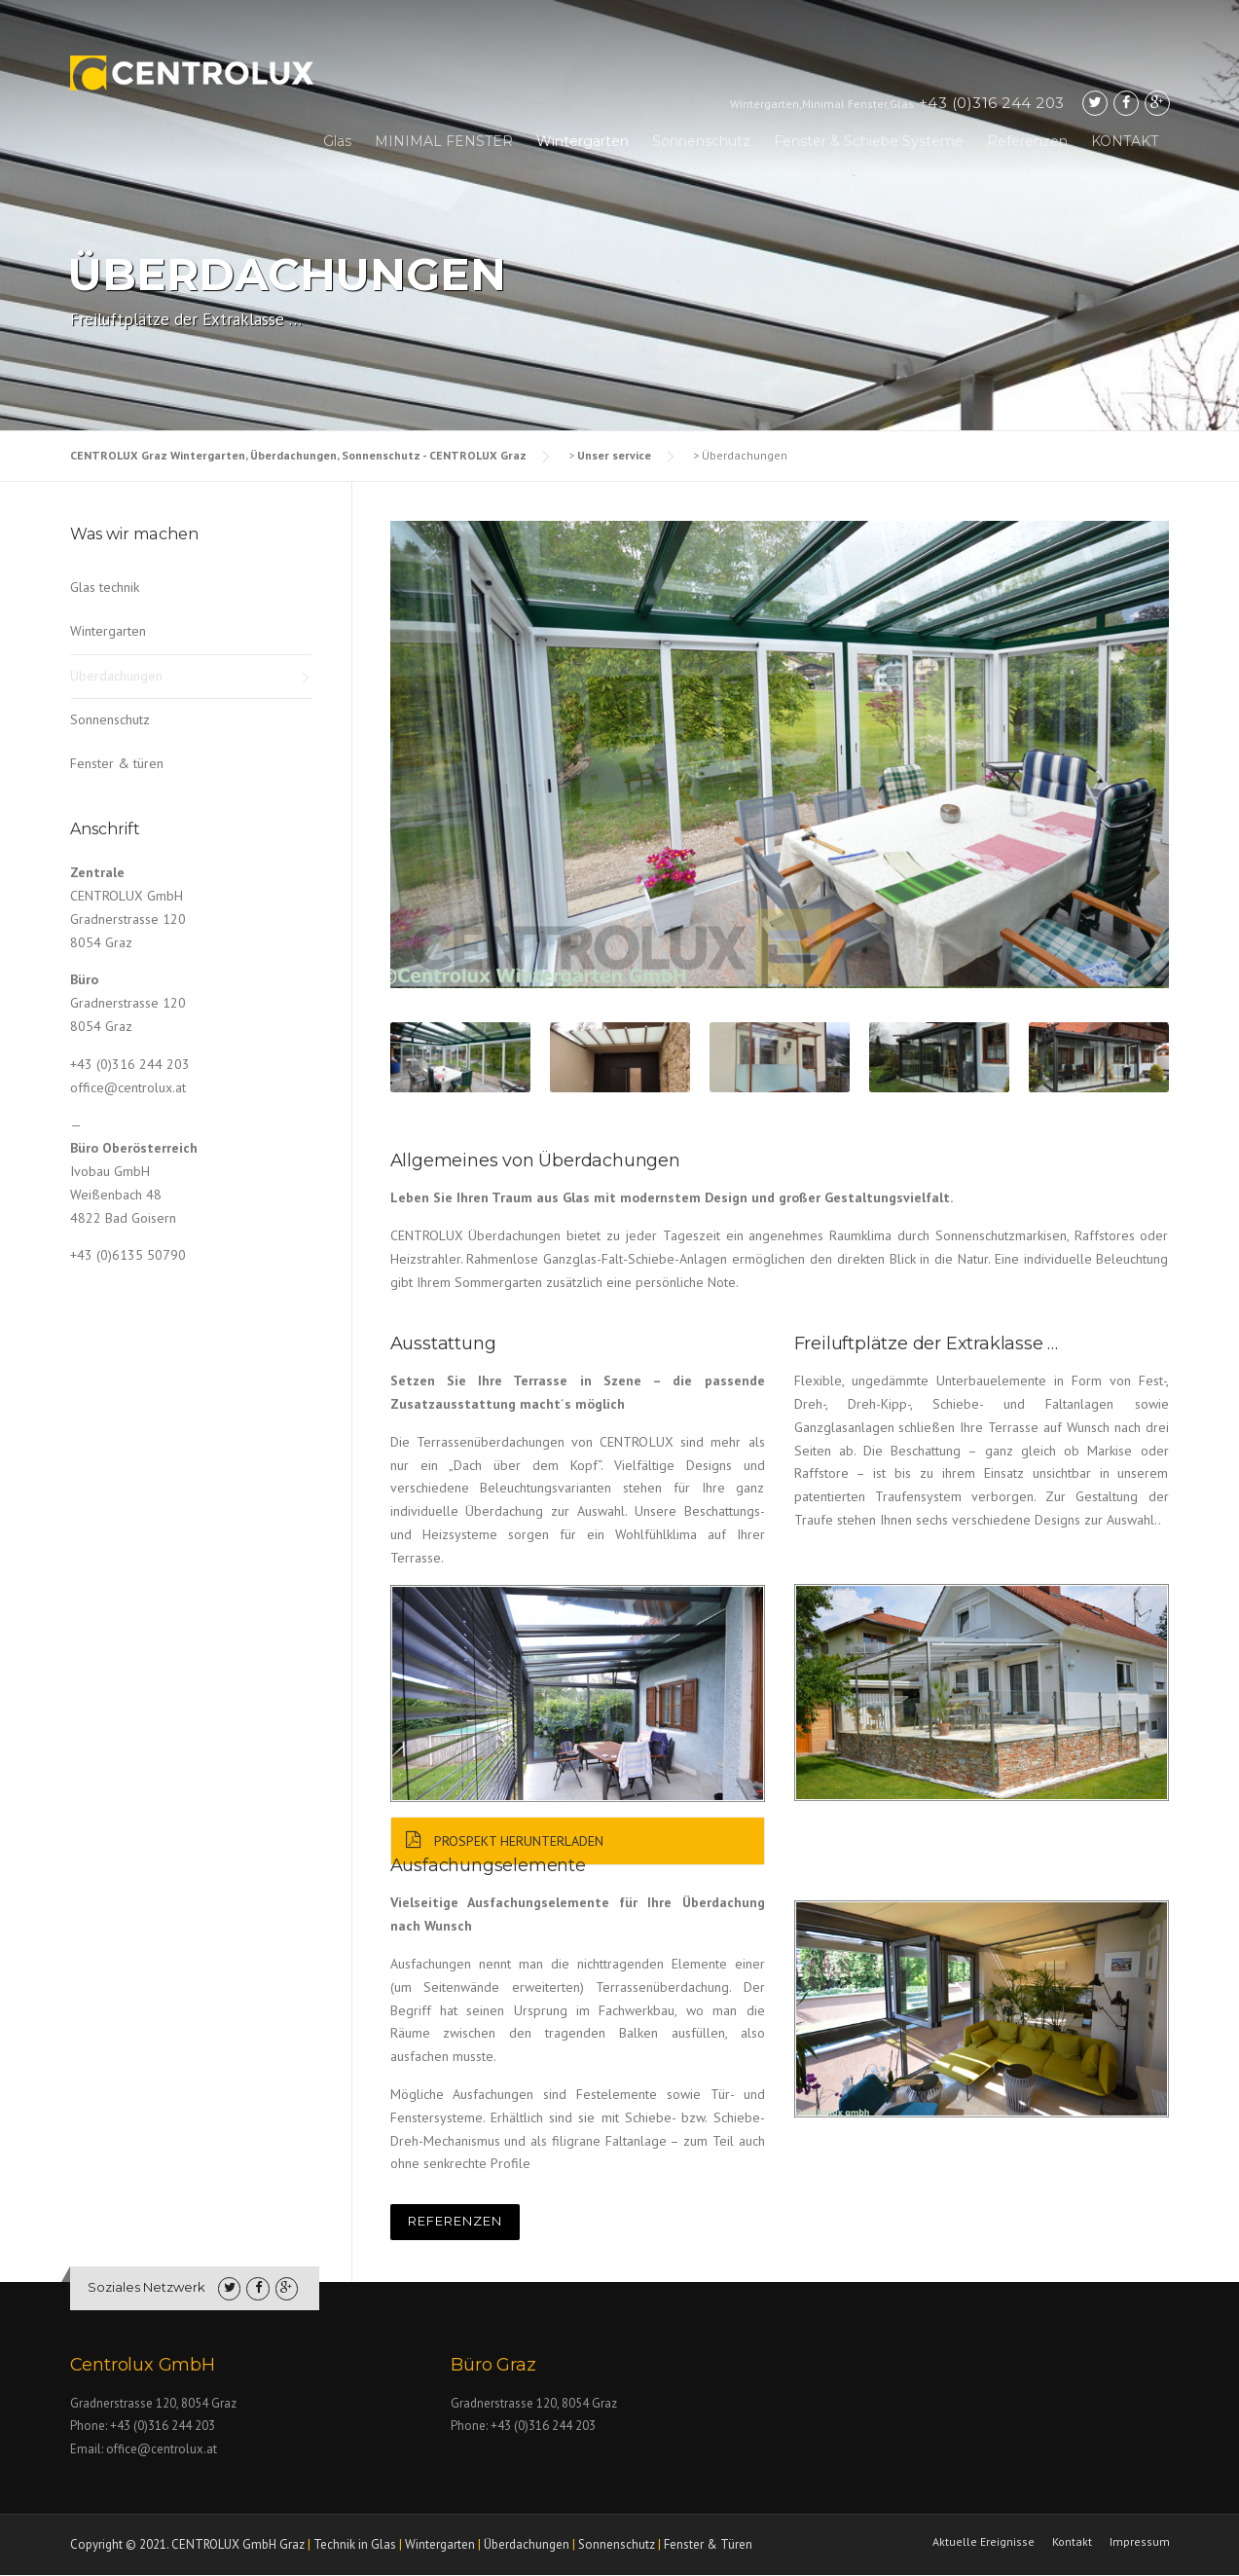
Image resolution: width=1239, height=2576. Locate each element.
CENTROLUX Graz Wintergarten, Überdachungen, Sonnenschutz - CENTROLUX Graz (298, 455)
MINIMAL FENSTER (444, 141)
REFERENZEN (455, 2220)
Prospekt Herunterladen (497, 1841)
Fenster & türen (117, 763)
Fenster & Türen (708, 2544)
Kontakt (1072, 2542)
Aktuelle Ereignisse (983, 2542)
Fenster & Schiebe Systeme (869, 141)
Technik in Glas (354, 2544)
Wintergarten (582, 141)
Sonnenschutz (701, 141)
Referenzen (1027, 141)
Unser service (614, 455)
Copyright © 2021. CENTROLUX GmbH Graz (187, 2544)
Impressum (1140, 2542)
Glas (337, 141)
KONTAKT (1124, 141)
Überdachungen (116, 675)
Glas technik (104, 587)
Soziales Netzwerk (146, 2287)
